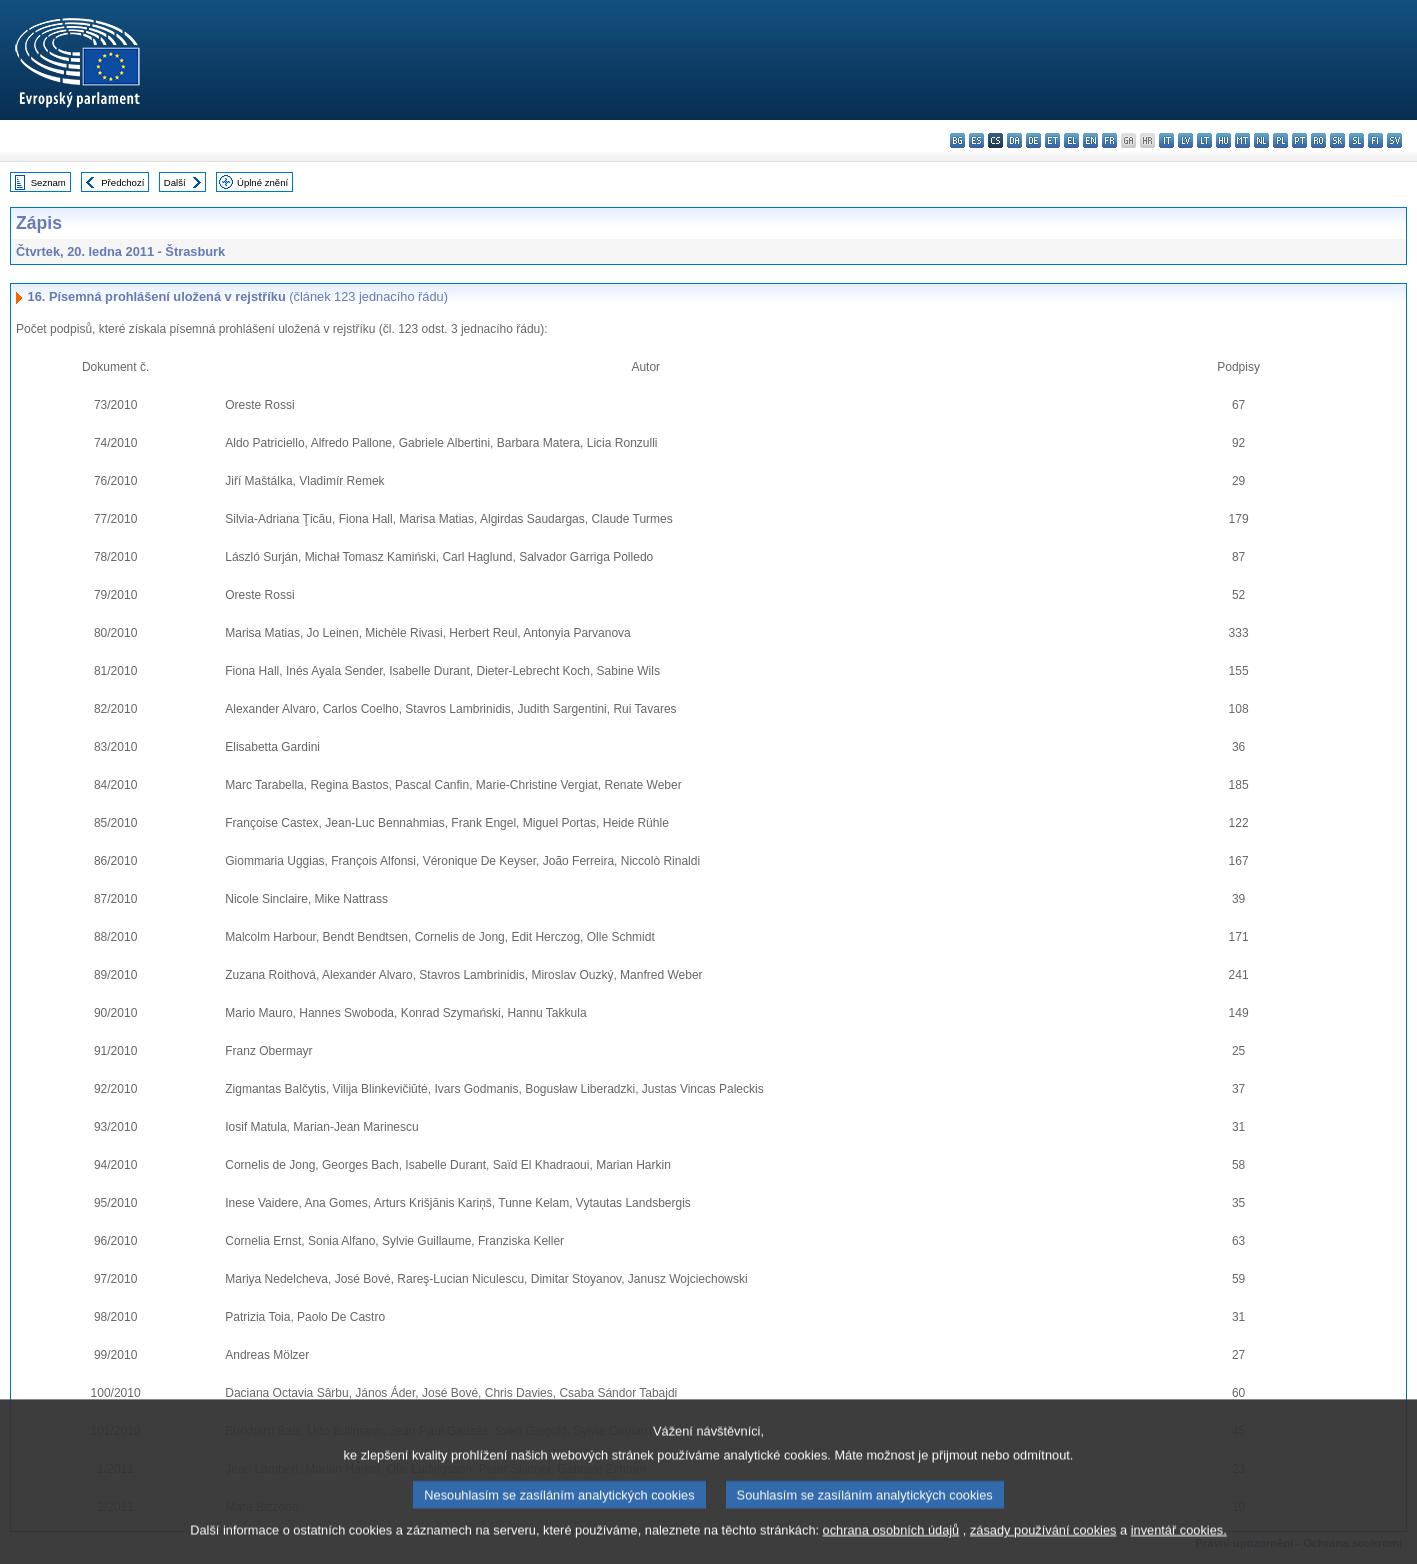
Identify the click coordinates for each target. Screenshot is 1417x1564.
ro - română (1318, 140)
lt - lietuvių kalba (1204, 140)
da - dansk (1014, 140)
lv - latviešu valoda (1185, 140)
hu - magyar (1223, 140)
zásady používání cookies (1043, 1551)
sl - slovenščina (1356, 140)
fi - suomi (1375, 140)
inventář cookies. (1179, 1551)
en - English (1090, 140)
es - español (976, 140)
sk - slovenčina (1337, 140)
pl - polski (1280, 140)
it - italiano (1166, 140)
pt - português (1299, 140)
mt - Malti (1242, 140)
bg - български (957, 140)
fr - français (1109, 140)
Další (175, 182)
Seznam (48, 182)
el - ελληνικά (1071, 140)
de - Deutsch (1033, 140)
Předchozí (122, 182)
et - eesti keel (1052, 140)
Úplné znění (262, 182)
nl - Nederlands (1261, 140)
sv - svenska (1394, 140)
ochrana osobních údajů (891, 1551)
